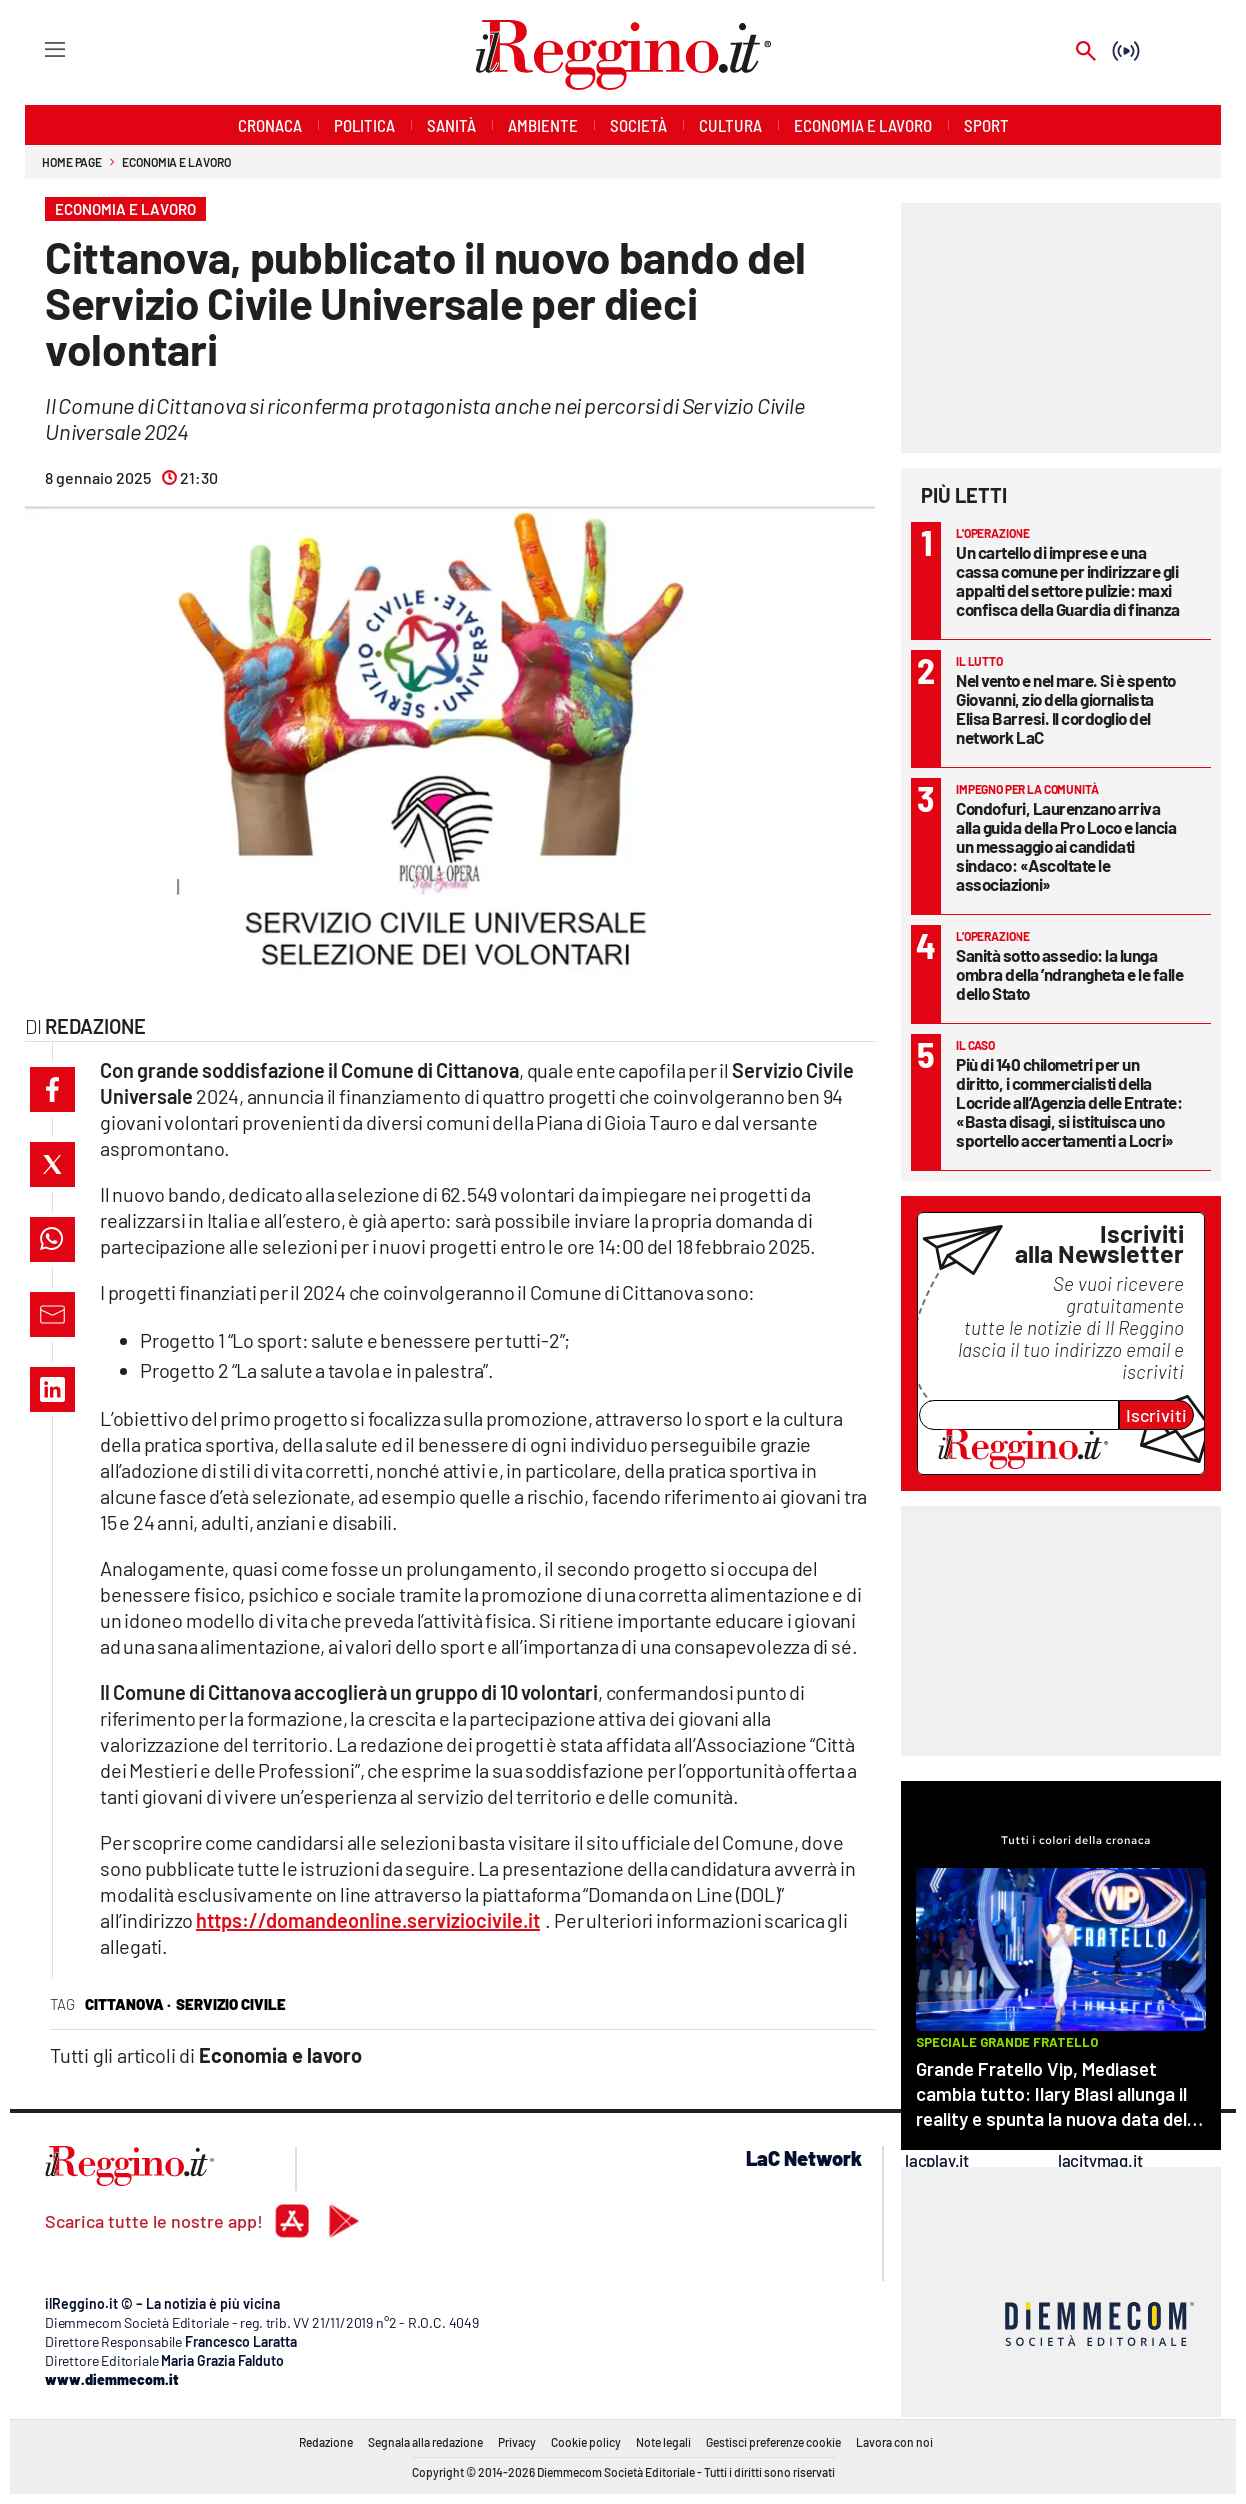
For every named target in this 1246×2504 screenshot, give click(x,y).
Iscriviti (1156, 1415)
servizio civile (231, 2004)
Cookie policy (586, 2442)
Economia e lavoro (176, 162)
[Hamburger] (36, 48)
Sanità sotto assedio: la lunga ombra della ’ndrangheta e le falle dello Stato (1069, 974)
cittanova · (128, 2004)
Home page (72, 162)
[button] (52, 1089)
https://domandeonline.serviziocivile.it (368, 1920)
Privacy (517, 2442)
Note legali (663, 2442)
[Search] (1086, 52)
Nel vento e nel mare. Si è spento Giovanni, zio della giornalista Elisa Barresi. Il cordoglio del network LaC (1066, 708)
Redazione (326, 2442)
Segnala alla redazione (425, 2442)
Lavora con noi (894, 2442)
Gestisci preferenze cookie (773, 2442)
